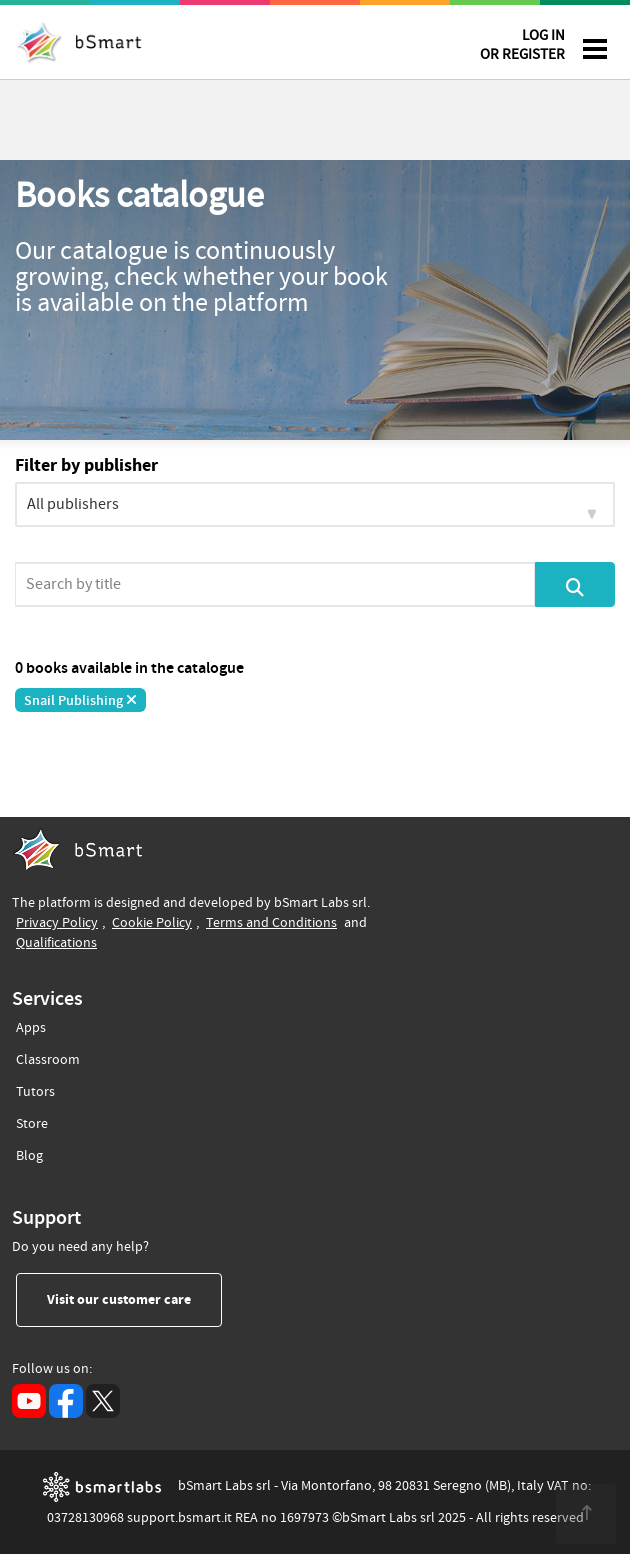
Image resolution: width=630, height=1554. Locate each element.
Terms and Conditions (271, 922)
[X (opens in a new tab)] (103, 1401)
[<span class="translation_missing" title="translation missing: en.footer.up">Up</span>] (586, 1514)
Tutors (35, 1088)
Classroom (48, 1056)
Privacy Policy (57, 922)
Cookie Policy (152, 922)
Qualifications (56, 942)
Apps (31, 1028)
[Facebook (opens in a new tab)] (66, 1401)
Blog (29, 1152)
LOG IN (522, 48)
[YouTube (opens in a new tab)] (29, 1401)
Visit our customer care (134, 1299)
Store (32, 1120)
